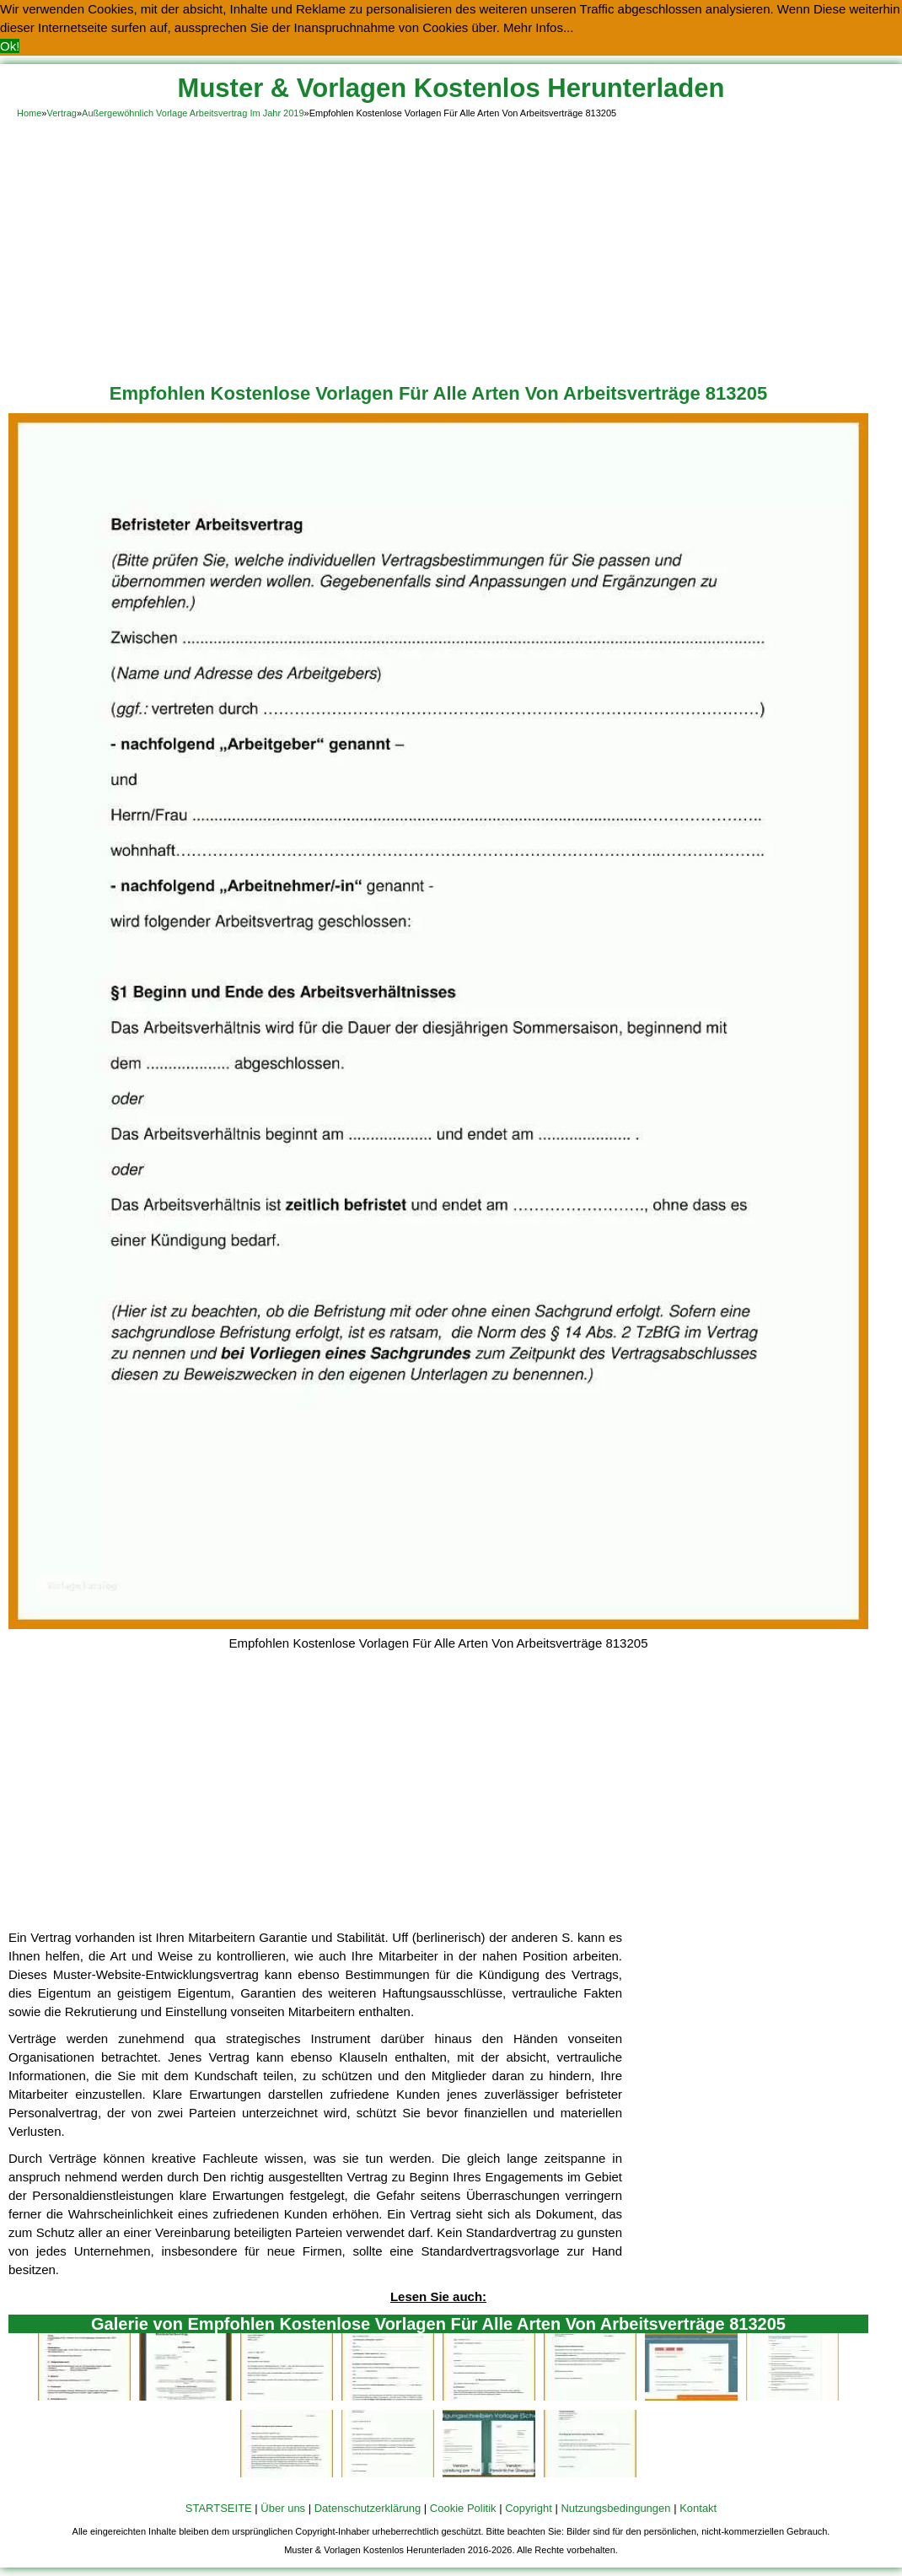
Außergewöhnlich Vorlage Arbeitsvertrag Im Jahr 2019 (193, 113)
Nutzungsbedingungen (615, 2508)
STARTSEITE (218, 2508)
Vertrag (61, 113)
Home (29, 113)
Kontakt (698, 2508)
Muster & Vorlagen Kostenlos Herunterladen (451, 88)
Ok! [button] (9, 46)
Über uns (282, 2508)
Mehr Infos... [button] (538, 27)
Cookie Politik (463, 2508)
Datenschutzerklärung (367, 2508)
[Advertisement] (451, 248)
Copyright (528, 2508)
